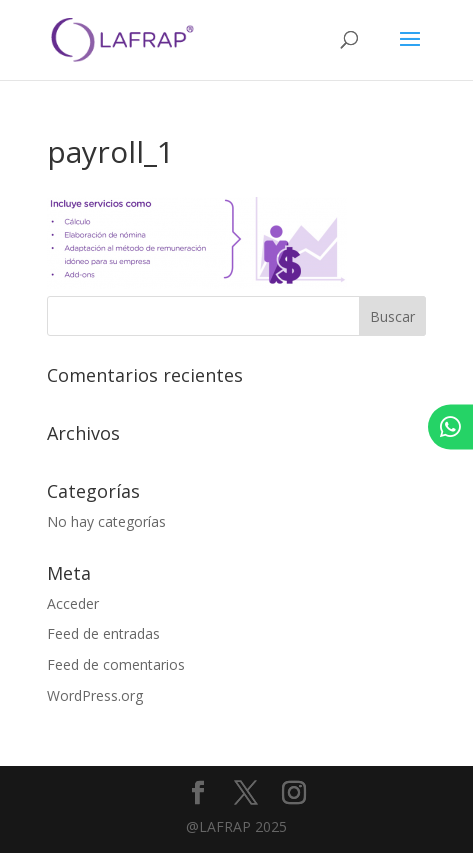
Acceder (73, 603)
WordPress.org (95, 695)
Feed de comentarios (116, 664)
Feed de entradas (103, 633)
